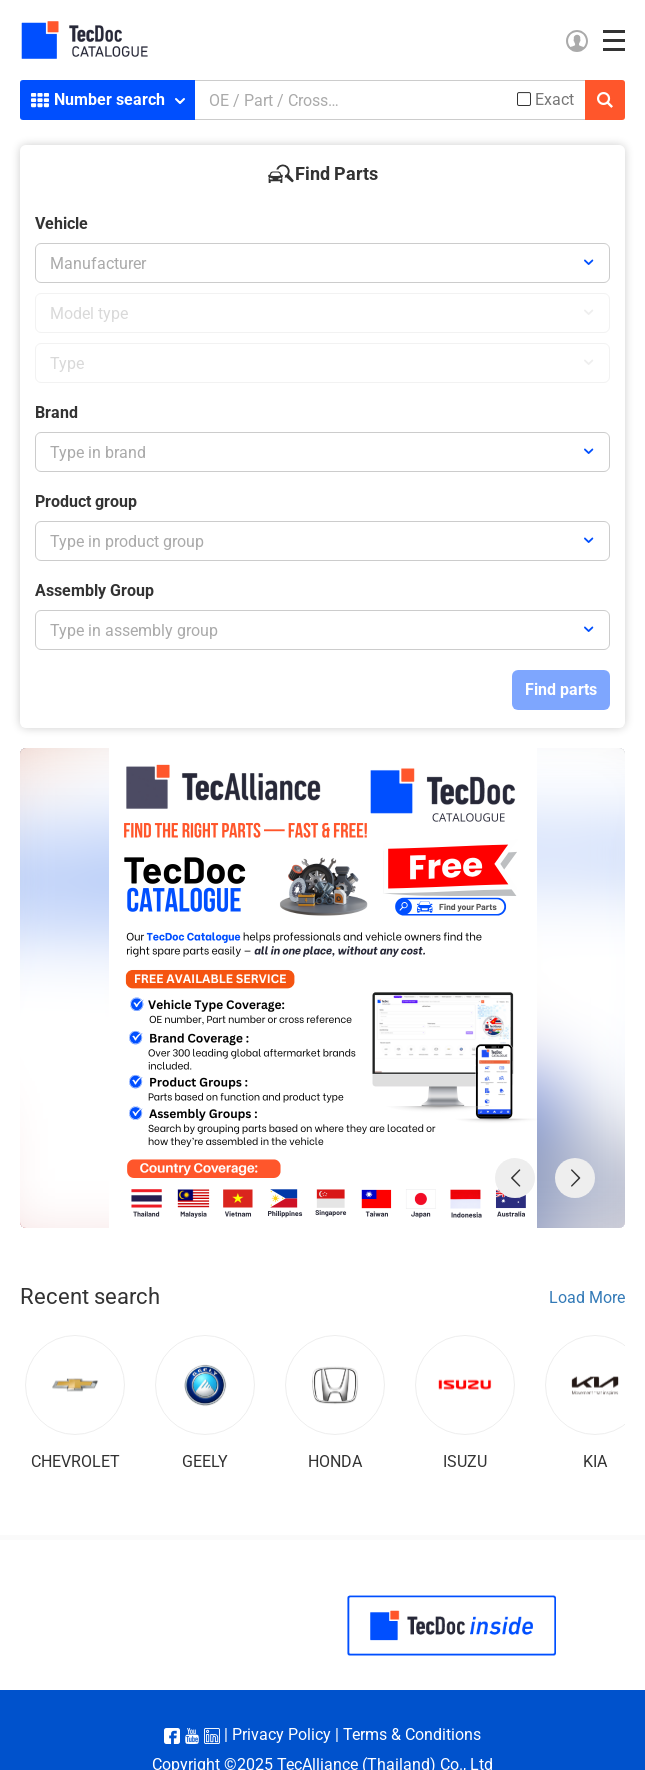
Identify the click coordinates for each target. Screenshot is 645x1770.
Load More (587, 1297)
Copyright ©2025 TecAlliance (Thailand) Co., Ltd (322, 1724)
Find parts (561, 689)
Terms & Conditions (412, 1694)
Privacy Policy (281, 1694)
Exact (554, 100)
